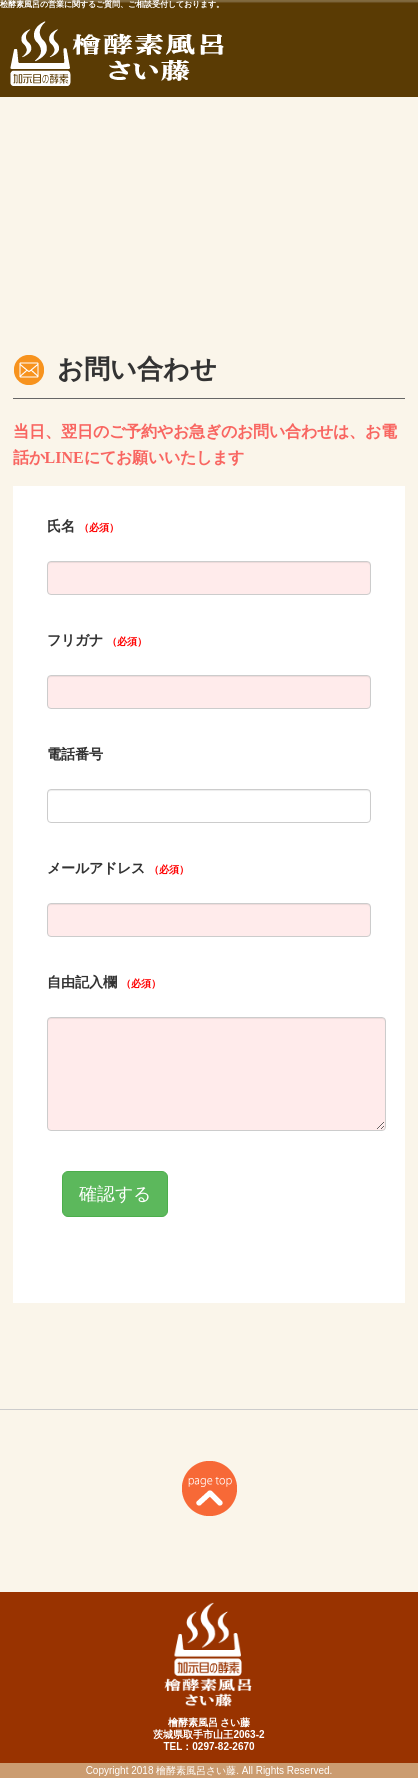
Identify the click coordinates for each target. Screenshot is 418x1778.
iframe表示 (209, 902)
